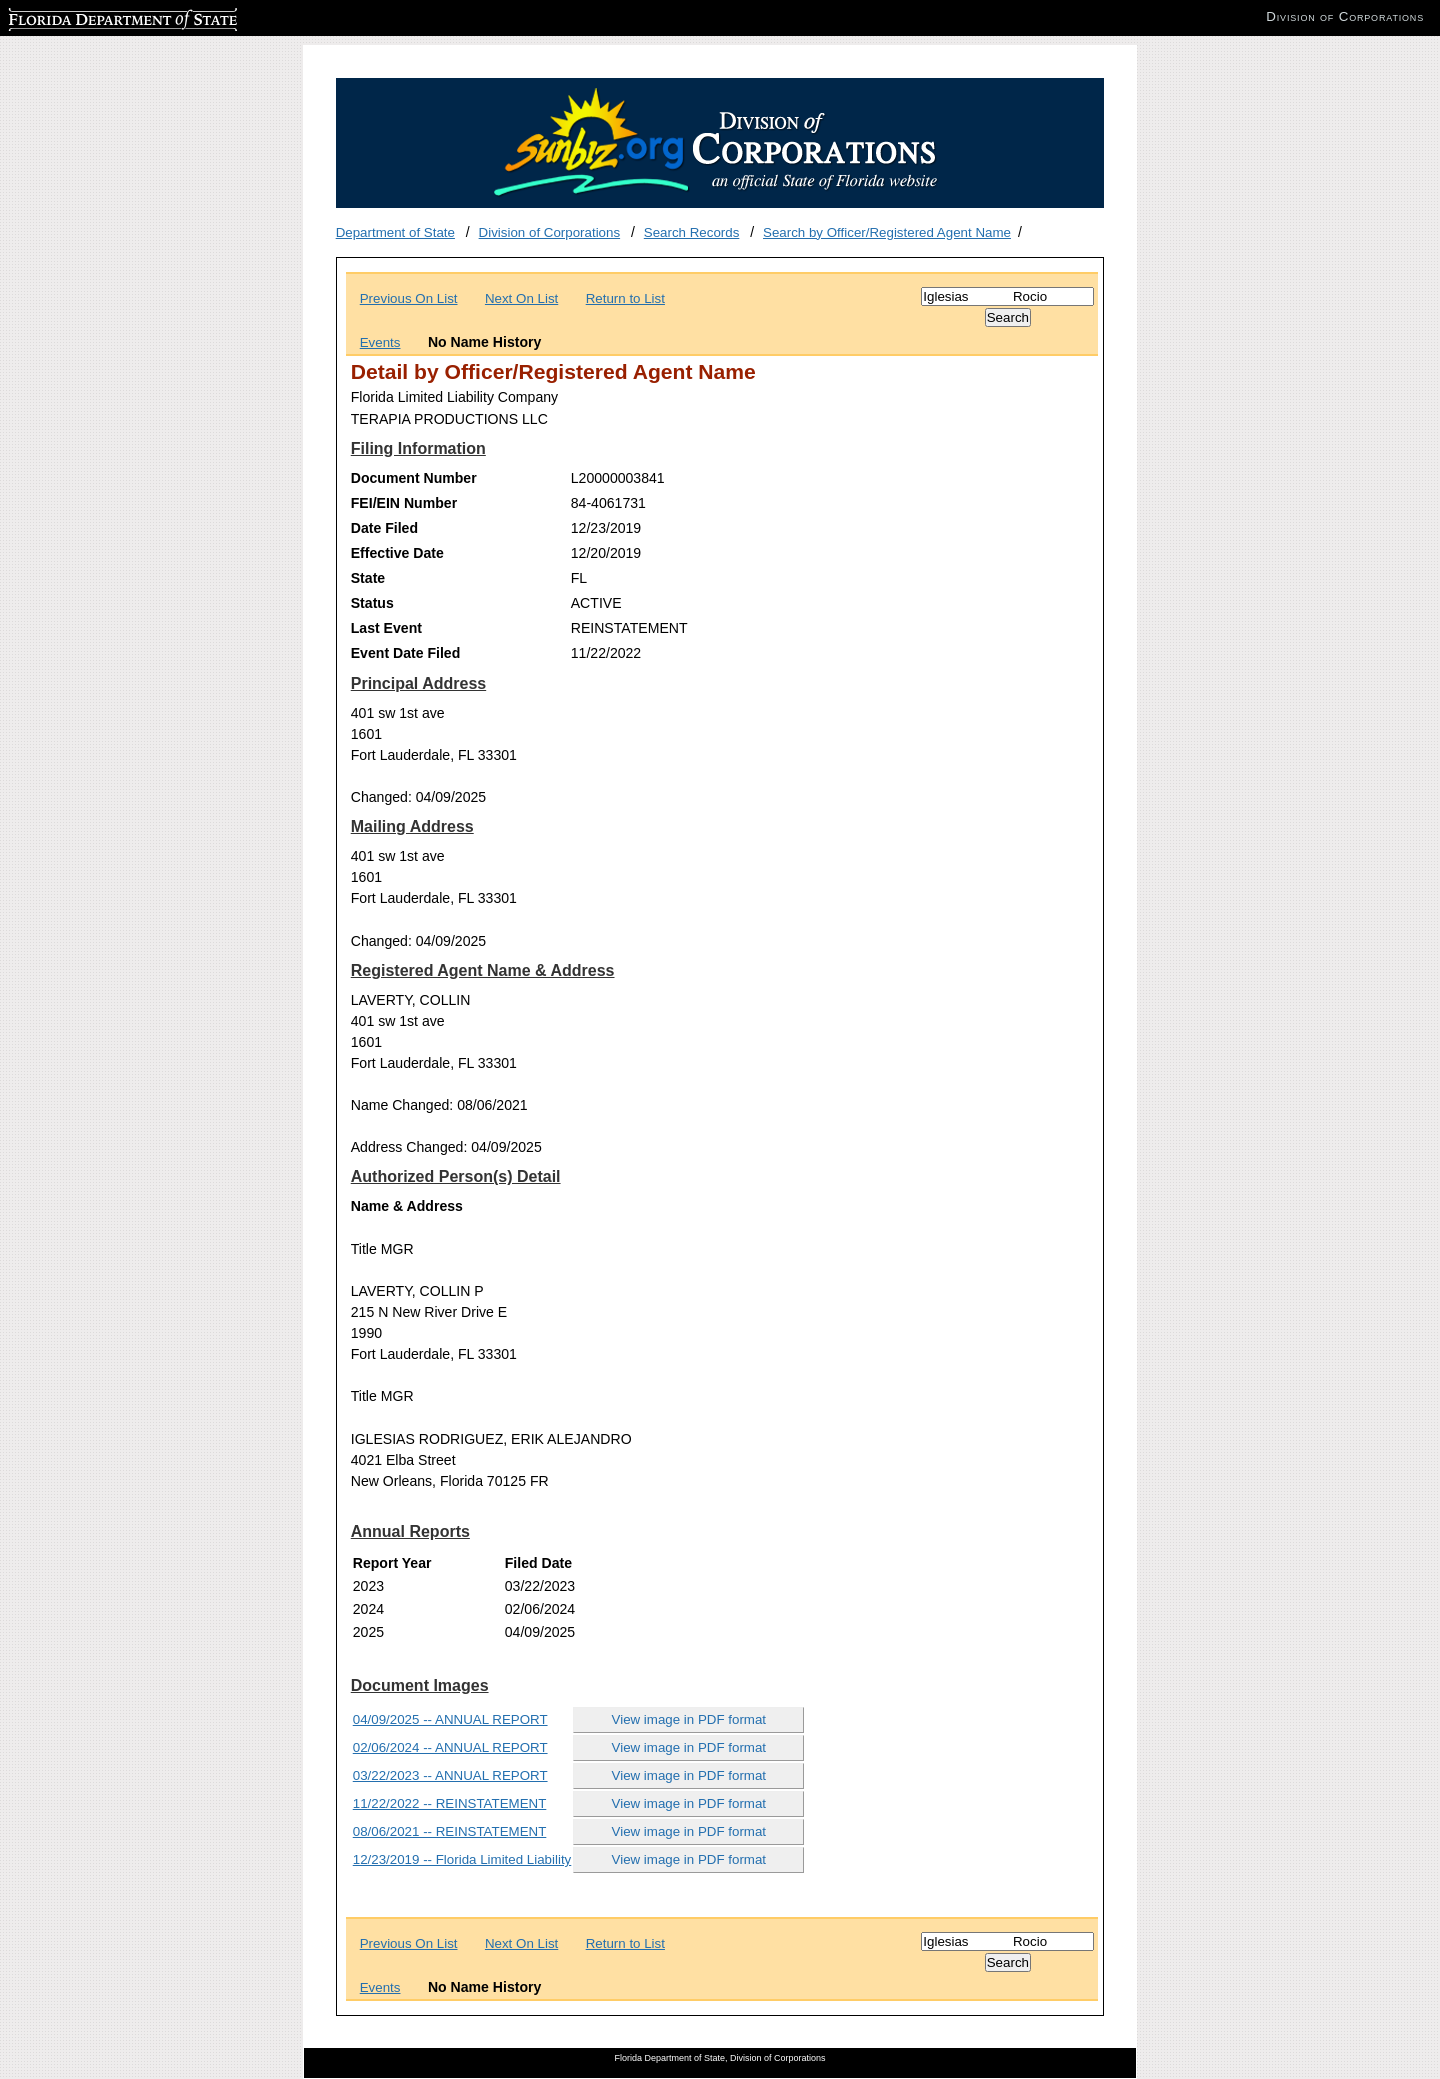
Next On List (521, 298)
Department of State (395, 232)
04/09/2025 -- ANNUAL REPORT (450, 1719)
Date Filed (384, 528)
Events (380, 342)
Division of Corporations (550, 232)
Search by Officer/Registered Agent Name (887, 232)
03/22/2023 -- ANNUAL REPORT (450, 1775)
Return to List (625, 298)
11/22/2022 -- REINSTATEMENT (450, 1803)
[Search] (1007, 296)
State (368, 578)
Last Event (386, 628)
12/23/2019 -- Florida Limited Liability (462, 1859)
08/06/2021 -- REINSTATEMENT (450, 1831)
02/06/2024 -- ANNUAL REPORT (450, 1747)
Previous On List (409, 298)
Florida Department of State (90, 16)
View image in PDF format (689, 1719)
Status (372, 603)
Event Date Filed (406, 653)
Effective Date (397, 553)
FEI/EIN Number (404, 503)
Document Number (414, 478)
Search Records (692, 232)
